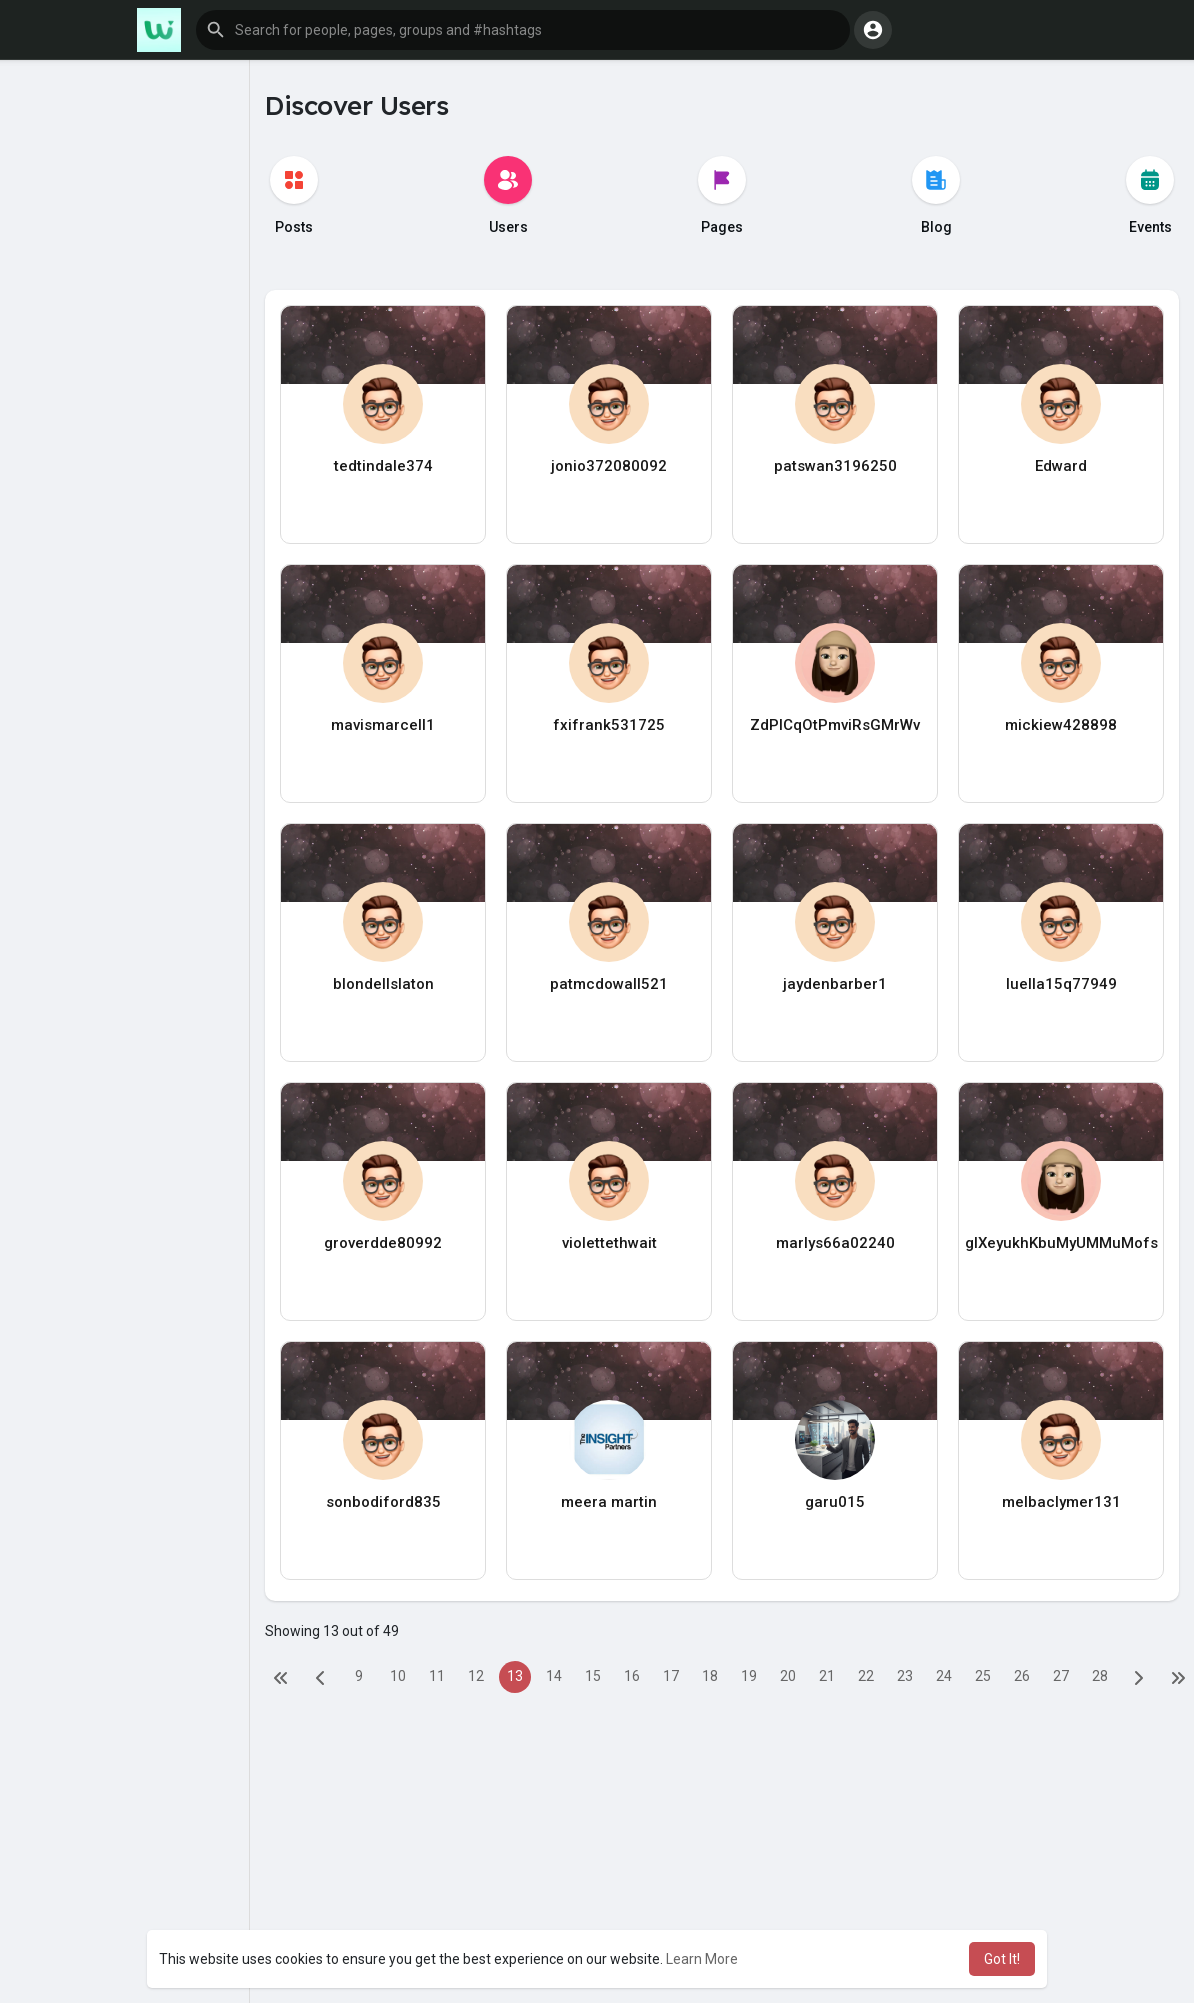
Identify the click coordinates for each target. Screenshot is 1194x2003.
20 (788, 1676)
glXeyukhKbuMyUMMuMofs (1061, 1243)
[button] (523, 30)
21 (827, 1676)
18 (710, 1676)
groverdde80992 (383, 1243)
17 (671, 1676)
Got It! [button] (1002, 1959)
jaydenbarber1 (835, 984)
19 (749, 1676)
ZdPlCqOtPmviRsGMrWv (835, 725)
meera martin (609, 1502)
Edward (1061, 466)
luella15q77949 (1061, 984)
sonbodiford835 (383, 1502)
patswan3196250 (835, 466)
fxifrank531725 (609, 725)
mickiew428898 (1061, 725)
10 (398, 1676)
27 (1061, 1676)
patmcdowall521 (609, 984)
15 (593, 1676)
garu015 (835, 1502)
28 (1100, 1676)
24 (944, 1676)
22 (866, 1676)
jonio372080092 (609, 466)
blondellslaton (383, 984)
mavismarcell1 (383, 725)
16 (632, 1676)
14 (554, 1676)
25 (983, 1676)
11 (437, 1676)
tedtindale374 (383, 466)
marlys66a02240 (835, 1243)
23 (905, 1676)
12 (476, 1676)
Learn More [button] (702, 1959)
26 (1022, 1676)
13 (515, 1676)
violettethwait (609, 1243)
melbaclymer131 (1061, 1502)
